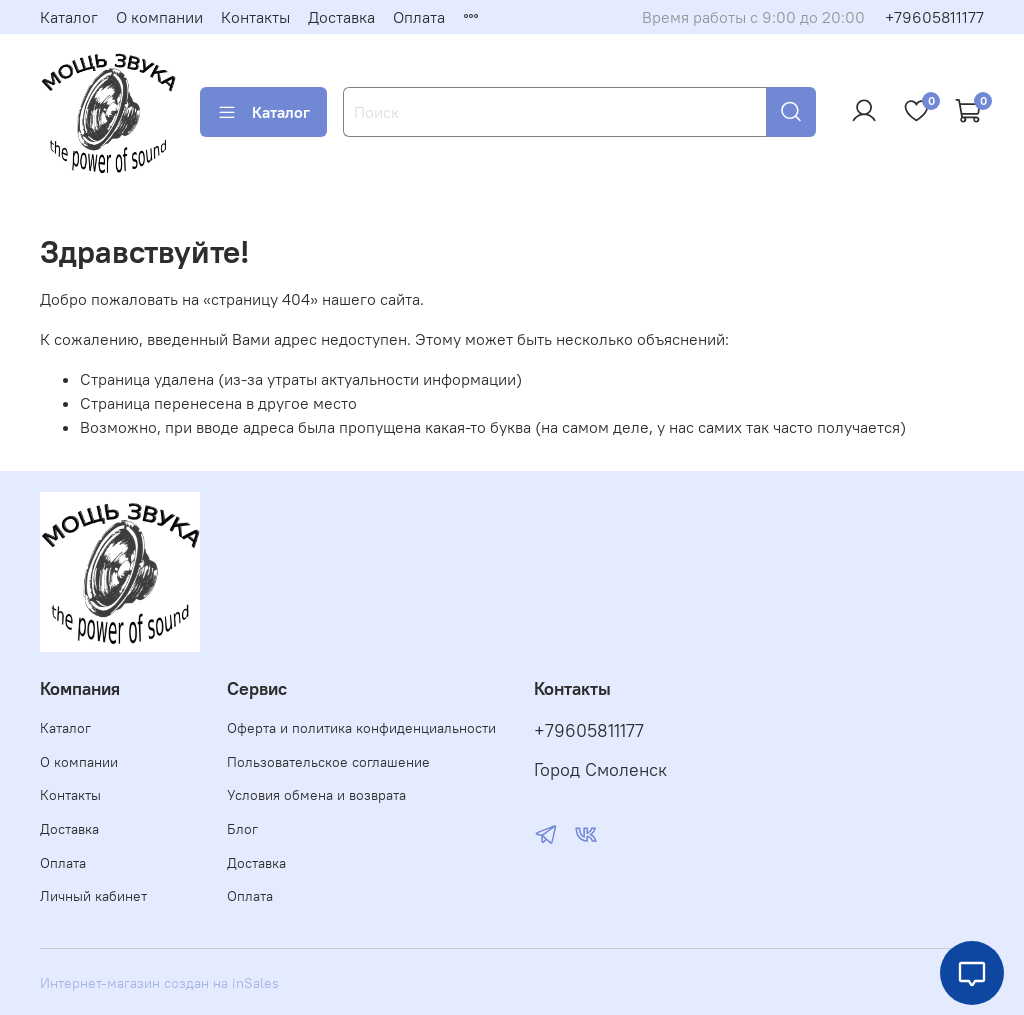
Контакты (255, 17)
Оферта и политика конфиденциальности (361, 728)
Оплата (419, 17)
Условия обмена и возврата (316, 795)
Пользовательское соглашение (328, 762)
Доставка (341, 17)
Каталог (69, 17)
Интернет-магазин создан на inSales (159, 983)
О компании (159, 17)
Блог (242, 829)
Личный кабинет (93, 896)
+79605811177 (934, 17)
